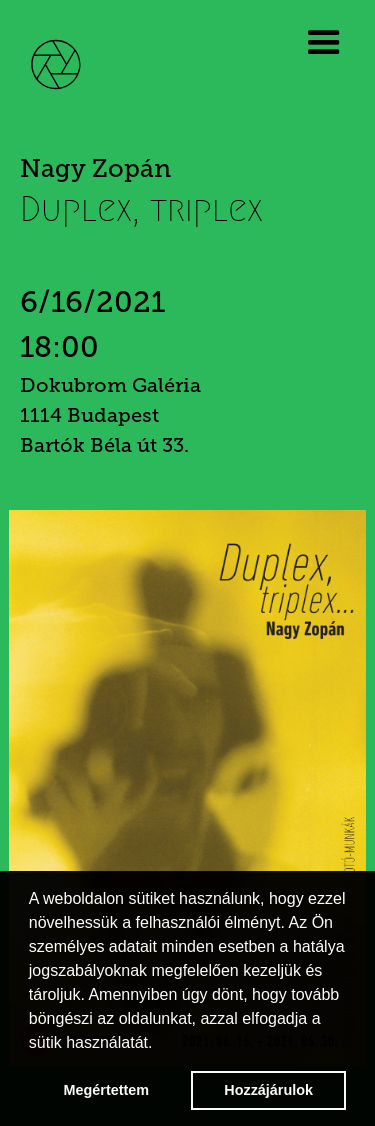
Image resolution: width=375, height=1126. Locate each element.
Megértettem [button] (107, 1090)
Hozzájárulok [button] (268, 1090)
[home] (70, 61)
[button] (328, 43)
